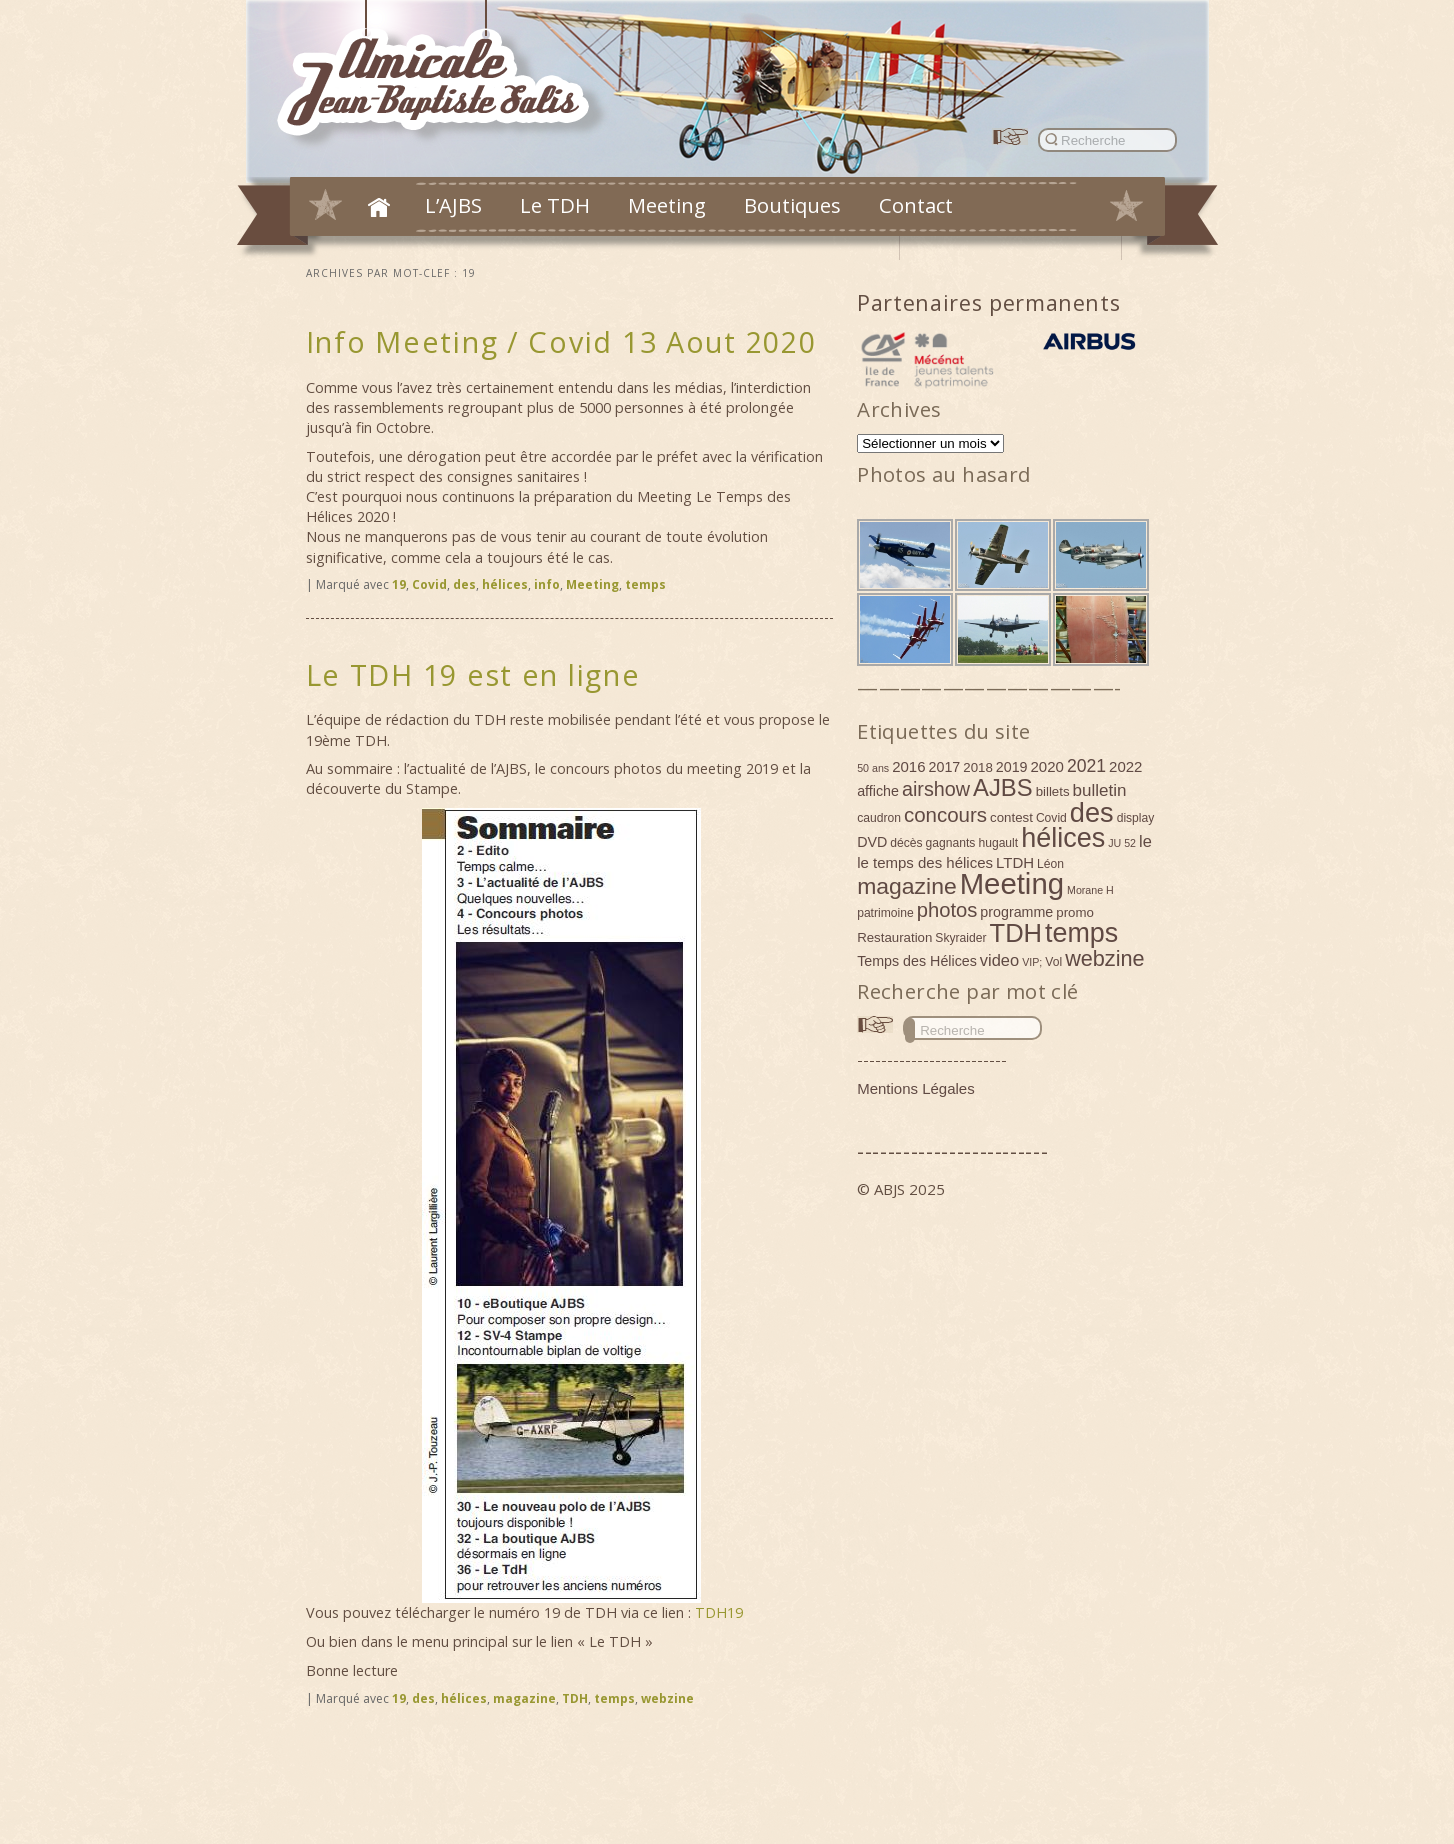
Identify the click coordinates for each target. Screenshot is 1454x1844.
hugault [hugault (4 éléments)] (998, 843)
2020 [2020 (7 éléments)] (1047, 766)
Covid (429, 584)
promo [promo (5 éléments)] (1075, 912)
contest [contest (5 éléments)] (1011, 817)
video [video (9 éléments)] (999, 960)
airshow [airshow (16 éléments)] (936, 789)
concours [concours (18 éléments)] (945, 814)
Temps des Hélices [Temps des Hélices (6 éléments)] (917, 961)
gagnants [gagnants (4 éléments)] (951, 843)
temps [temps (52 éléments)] (1081, 933)
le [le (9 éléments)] (1145, 841)
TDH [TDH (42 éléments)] (1016, 933)
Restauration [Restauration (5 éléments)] (894, 937)
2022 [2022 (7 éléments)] (1125, 766)
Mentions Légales (916, 1088)
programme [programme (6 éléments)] (1016, 912)
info (547, 584)
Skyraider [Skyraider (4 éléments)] (960, 938)
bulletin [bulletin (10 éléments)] (1100, 790)
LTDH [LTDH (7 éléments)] (1015, 862)
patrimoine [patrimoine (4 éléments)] (885, 913)
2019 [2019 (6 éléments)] (1012, 767)
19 (399, 584)
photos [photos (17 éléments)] (947, 910)
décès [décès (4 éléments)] (906, 843)
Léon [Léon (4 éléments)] (1050, 864)
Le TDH (555, 205)
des (464, 584)
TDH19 (719, 1612)
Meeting (667, 205)
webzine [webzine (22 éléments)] (1104, 958)
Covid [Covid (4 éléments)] (1051, 818)
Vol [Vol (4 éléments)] (1053, 962)
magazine (524, 1698)
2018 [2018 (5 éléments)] (978, 767)
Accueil (379, 207)
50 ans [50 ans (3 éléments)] (873, 768)
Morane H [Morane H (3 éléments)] (1090, 890)
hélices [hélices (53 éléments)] (1063, 838)
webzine (667, 1698)
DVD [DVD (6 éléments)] (872, 842)
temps (645, 584)
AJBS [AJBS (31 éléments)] (1003, 787)
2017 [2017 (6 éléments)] (945, 767)
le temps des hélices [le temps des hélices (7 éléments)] (925, 862)
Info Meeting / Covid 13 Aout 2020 (561, 341)
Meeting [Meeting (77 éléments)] (1012, 883)
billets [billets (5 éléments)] (1053, 791)
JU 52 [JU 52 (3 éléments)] (1122, 843)
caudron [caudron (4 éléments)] (879, 818)
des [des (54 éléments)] (1092, 812)
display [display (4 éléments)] (1136, 818)
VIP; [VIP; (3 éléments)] (1032, 962)
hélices (505, 584)
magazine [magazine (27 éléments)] (907, 886)
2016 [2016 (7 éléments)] (908, 766)
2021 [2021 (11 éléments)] (1086, 766)
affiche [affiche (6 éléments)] (878, 791)
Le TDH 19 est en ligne (473, 674)
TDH (575, 1698)
